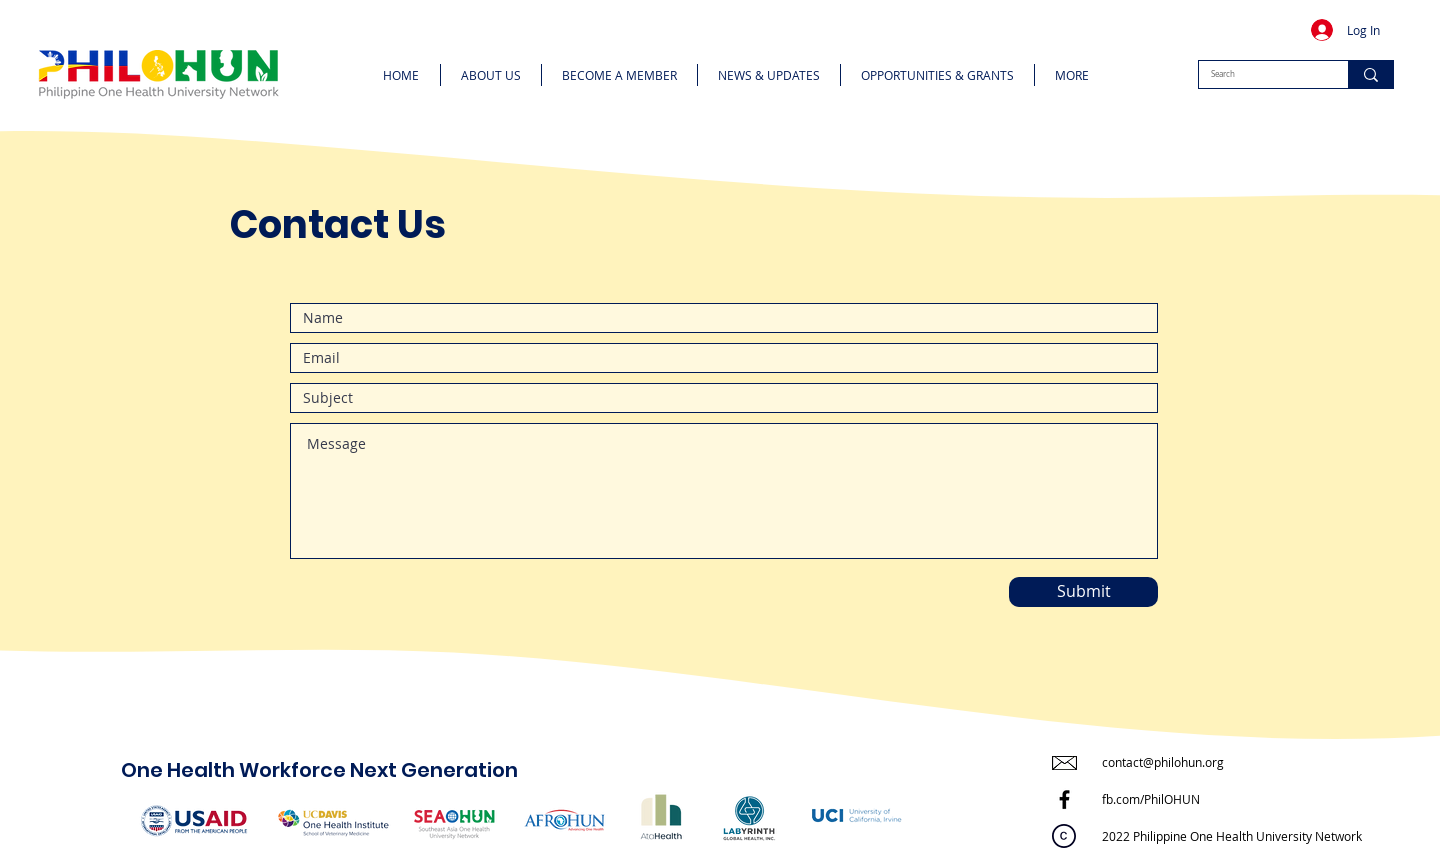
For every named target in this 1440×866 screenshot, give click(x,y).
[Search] (1258, 74)
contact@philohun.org (1163, 762)
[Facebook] (1064, 799)
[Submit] (1083, 592)
